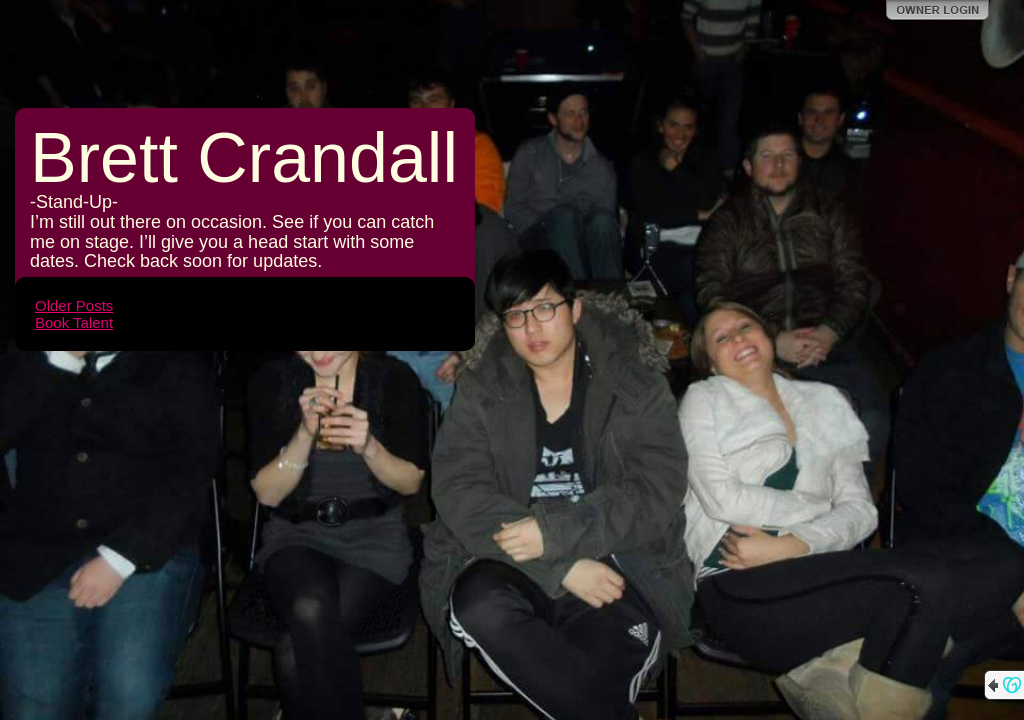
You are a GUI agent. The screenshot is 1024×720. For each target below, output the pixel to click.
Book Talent (74, 322)
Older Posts (74, 305)
